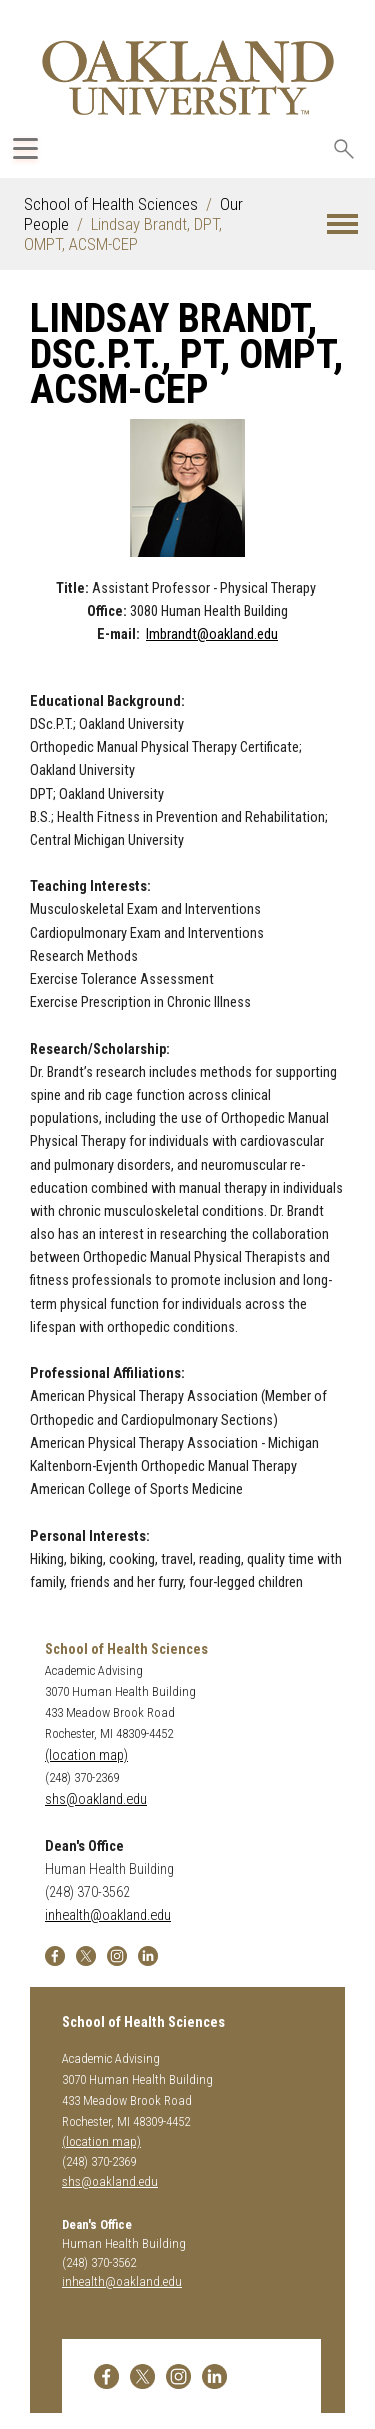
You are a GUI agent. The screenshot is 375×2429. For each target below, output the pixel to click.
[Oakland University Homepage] (188, 77)
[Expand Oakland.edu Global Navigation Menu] (25, 148)
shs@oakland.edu (96, 1799)
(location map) (86, 1755)
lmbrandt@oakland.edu (212, 634)
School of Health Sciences (111, 204)
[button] (342, 224)
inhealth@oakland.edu (108, 1915)
